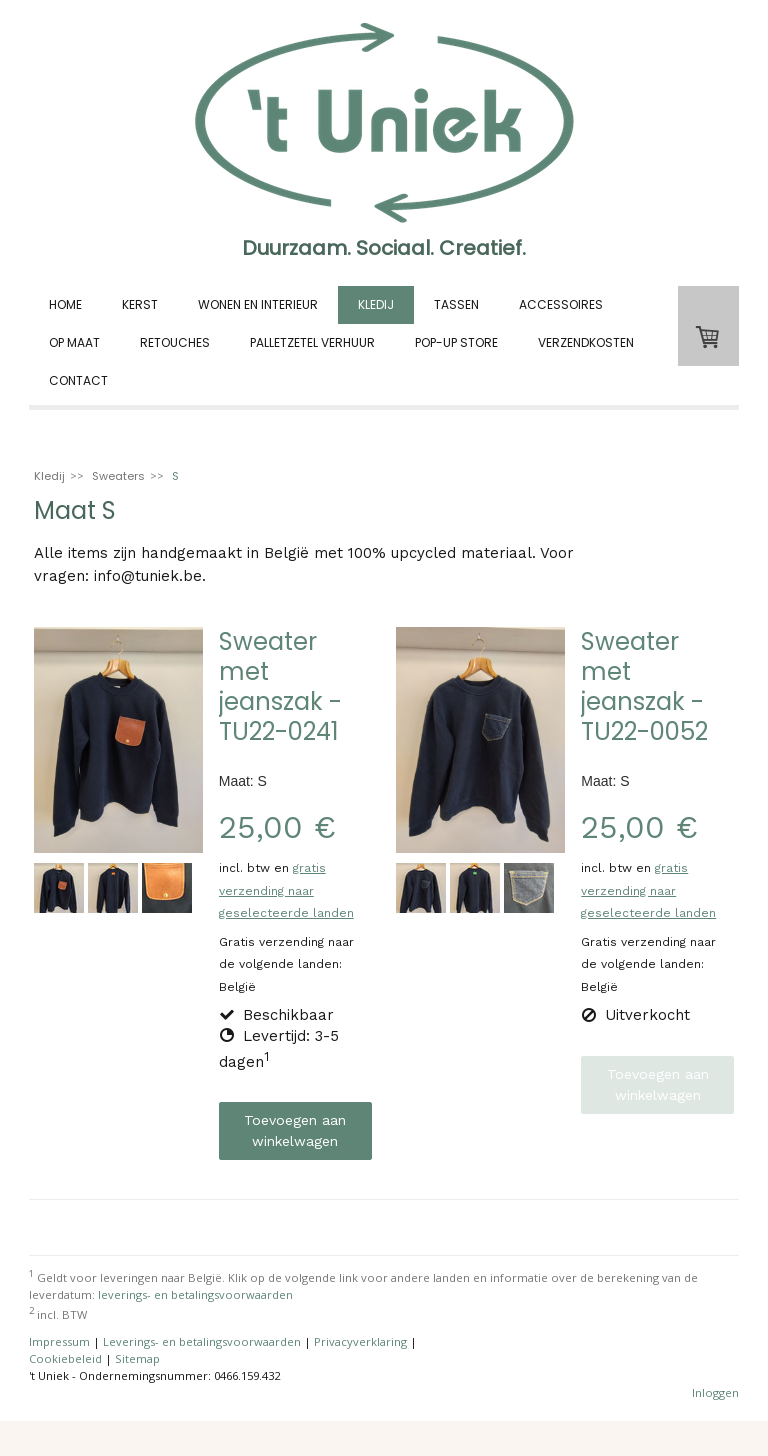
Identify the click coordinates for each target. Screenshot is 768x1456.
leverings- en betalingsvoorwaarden (195, 1294)
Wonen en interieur (258, 304)
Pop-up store (456, 342)
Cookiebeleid (65, 1358)
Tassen (456, 304)
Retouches (175, 342)
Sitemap (137, 1358)
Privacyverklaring (360, 1341)
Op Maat (74, 342)
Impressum (59, 1341)
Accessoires (561, 304)
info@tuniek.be (148, 576)
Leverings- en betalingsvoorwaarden (202, 1341)
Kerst (140, 304)
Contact (78, 380)
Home (65, 304)
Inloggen (715, 1392)
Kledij (376, 304)
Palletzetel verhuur (312, 342)
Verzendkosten (586, 342)
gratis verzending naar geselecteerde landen (286, 890)
